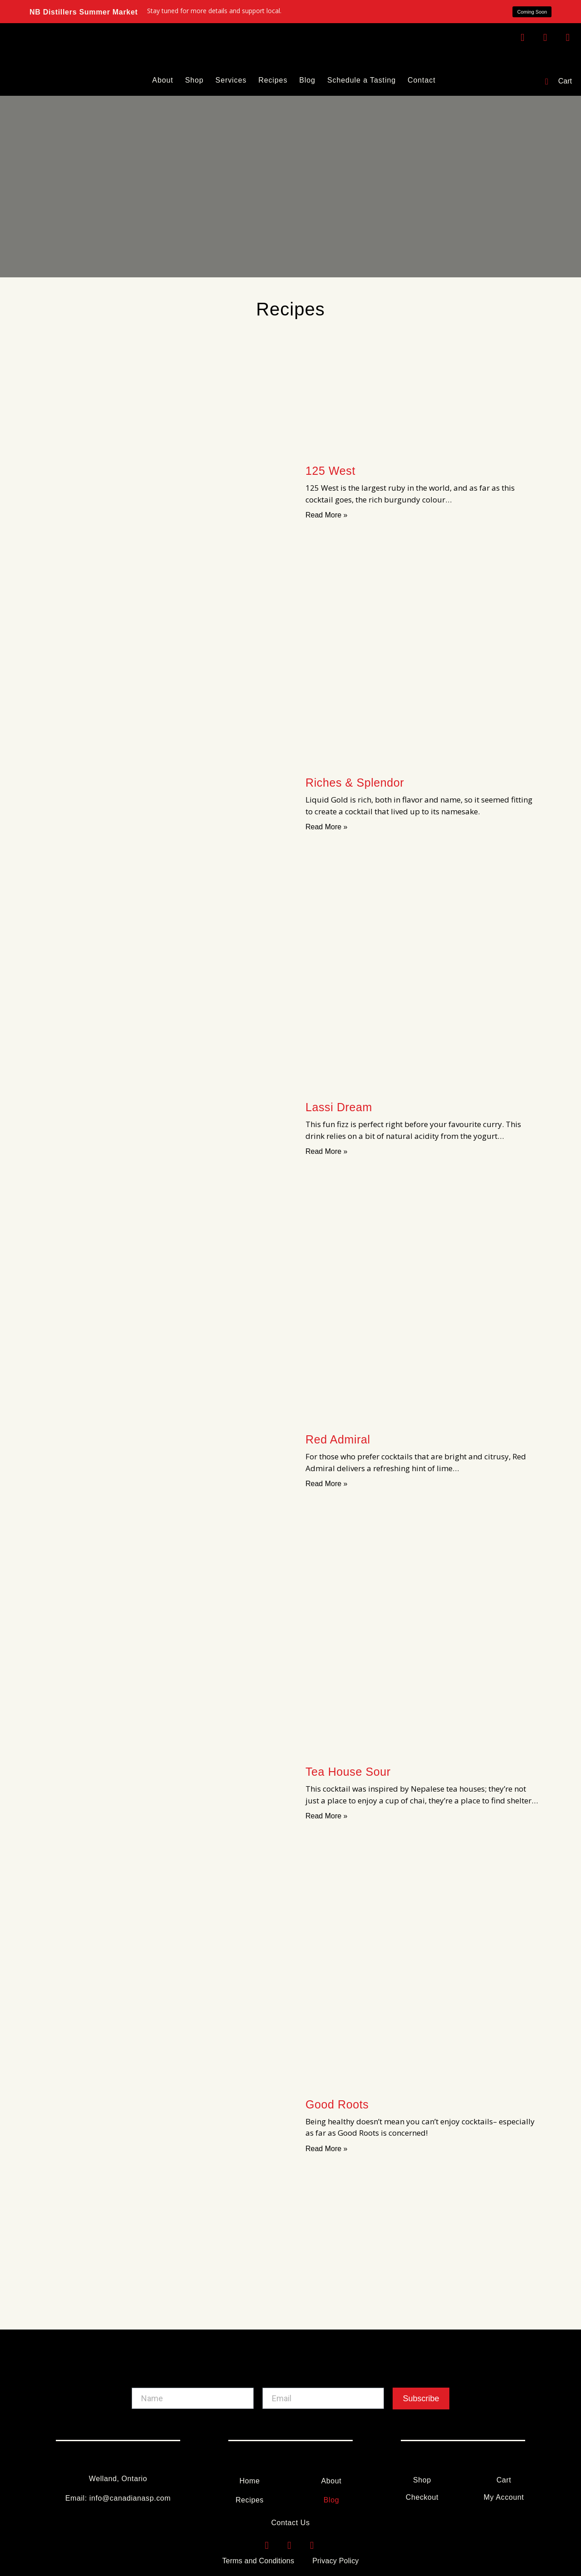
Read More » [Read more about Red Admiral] (326, 1483)
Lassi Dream (338, 1107)
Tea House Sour (348, 1771)
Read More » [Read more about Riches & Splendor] (326, 827)
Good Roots (337, 2104)
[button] (528, 12)
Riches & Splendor (354, 782)
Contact (421, 80)
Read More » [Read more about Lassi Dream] (326, 1151)
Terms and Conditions (258, 2561)
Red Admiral (337, 1439)
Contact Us (290, 2523)
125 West (330, 470)
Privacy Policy (335, 2561)
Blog (307, 80)
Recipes (272, 80)
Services (231, 80)
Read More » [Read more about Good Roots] (326, 2148)
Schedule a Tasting (361, 80)
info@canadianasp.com (130, 2498)
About (162, 80)
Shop (194, 80)
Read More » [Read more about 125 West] (326, 515)
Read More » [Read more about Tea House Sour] (326, 1816)
